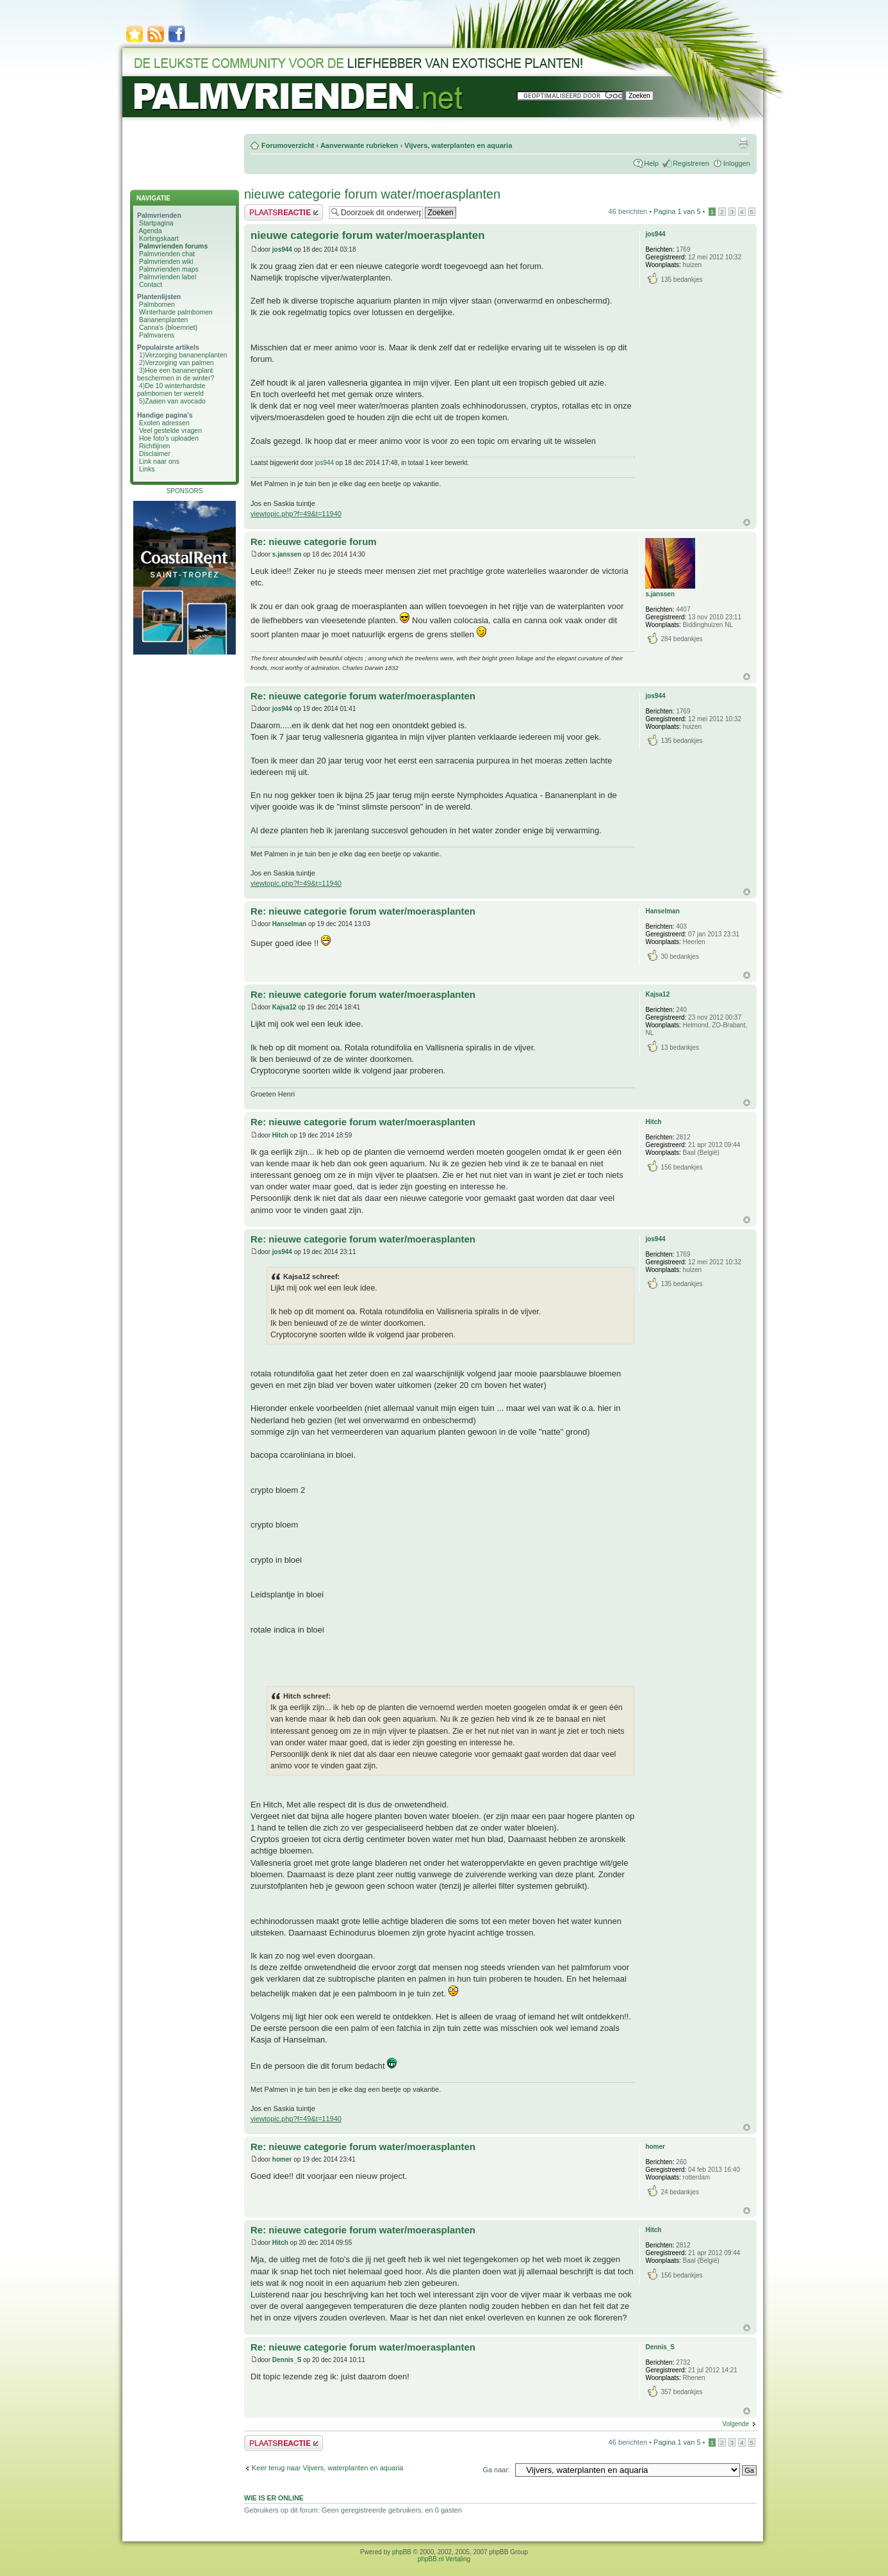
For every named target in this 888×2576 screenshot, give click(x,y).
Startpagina (156, 223)
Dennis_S (287, 2359)
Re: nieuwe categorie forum (314, 541)
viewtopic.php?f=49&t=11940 (296, 514)
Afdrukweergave (743, 143)
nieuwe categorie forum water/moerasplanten (372, 194)
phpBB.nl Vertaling (444, 2559)
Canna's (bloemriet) (168, 327)
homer (282, 2159)
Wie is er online (274, 2498)
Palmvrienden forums (173, 246)
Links (147, 469)
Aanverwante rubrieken (359, 145)
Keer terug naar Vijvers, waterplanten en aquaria (327, 2468)
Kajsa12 (284, 1007)
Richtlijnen (154, 446)
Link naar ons (159, 461)
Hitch (280, 1135)
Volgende (735, 2423)
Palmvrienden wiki (166, 261)
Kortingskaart (159, 238)
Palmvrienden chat (167, 253)
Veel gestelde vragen (170, 430)
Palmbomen (157, 304)
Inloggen (736, 163)
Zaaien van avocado (175, 401)
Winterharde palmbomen (176, 312)
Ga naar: (496, 2470)
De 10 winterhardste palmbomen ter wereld (171, 389)
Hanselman (289, 923)
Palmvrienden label (167, 277)
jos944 (282, 249)
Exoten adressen (164, 423)
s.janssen (287, 554)
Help (651, 163)
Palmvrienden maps (169, 269)
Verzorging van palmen (179, 362)
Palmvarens (156, 335)
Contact (150, 284)
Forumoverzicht (288, 145)
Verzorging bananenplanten (186, 355)
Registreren (691, 163)
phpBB (401, 2552)
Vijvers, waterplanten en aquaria (458, 145)
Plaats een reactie (283, 212)
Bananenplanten (163, 319)
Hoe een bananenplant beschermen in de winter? (175, 374)
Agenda (149, 230)
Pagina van (677, 211)
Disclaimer (154, 453)
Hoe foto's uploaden (169, 438)
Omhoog (746, 522)
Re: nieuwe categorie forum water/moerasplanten (363, 695)
